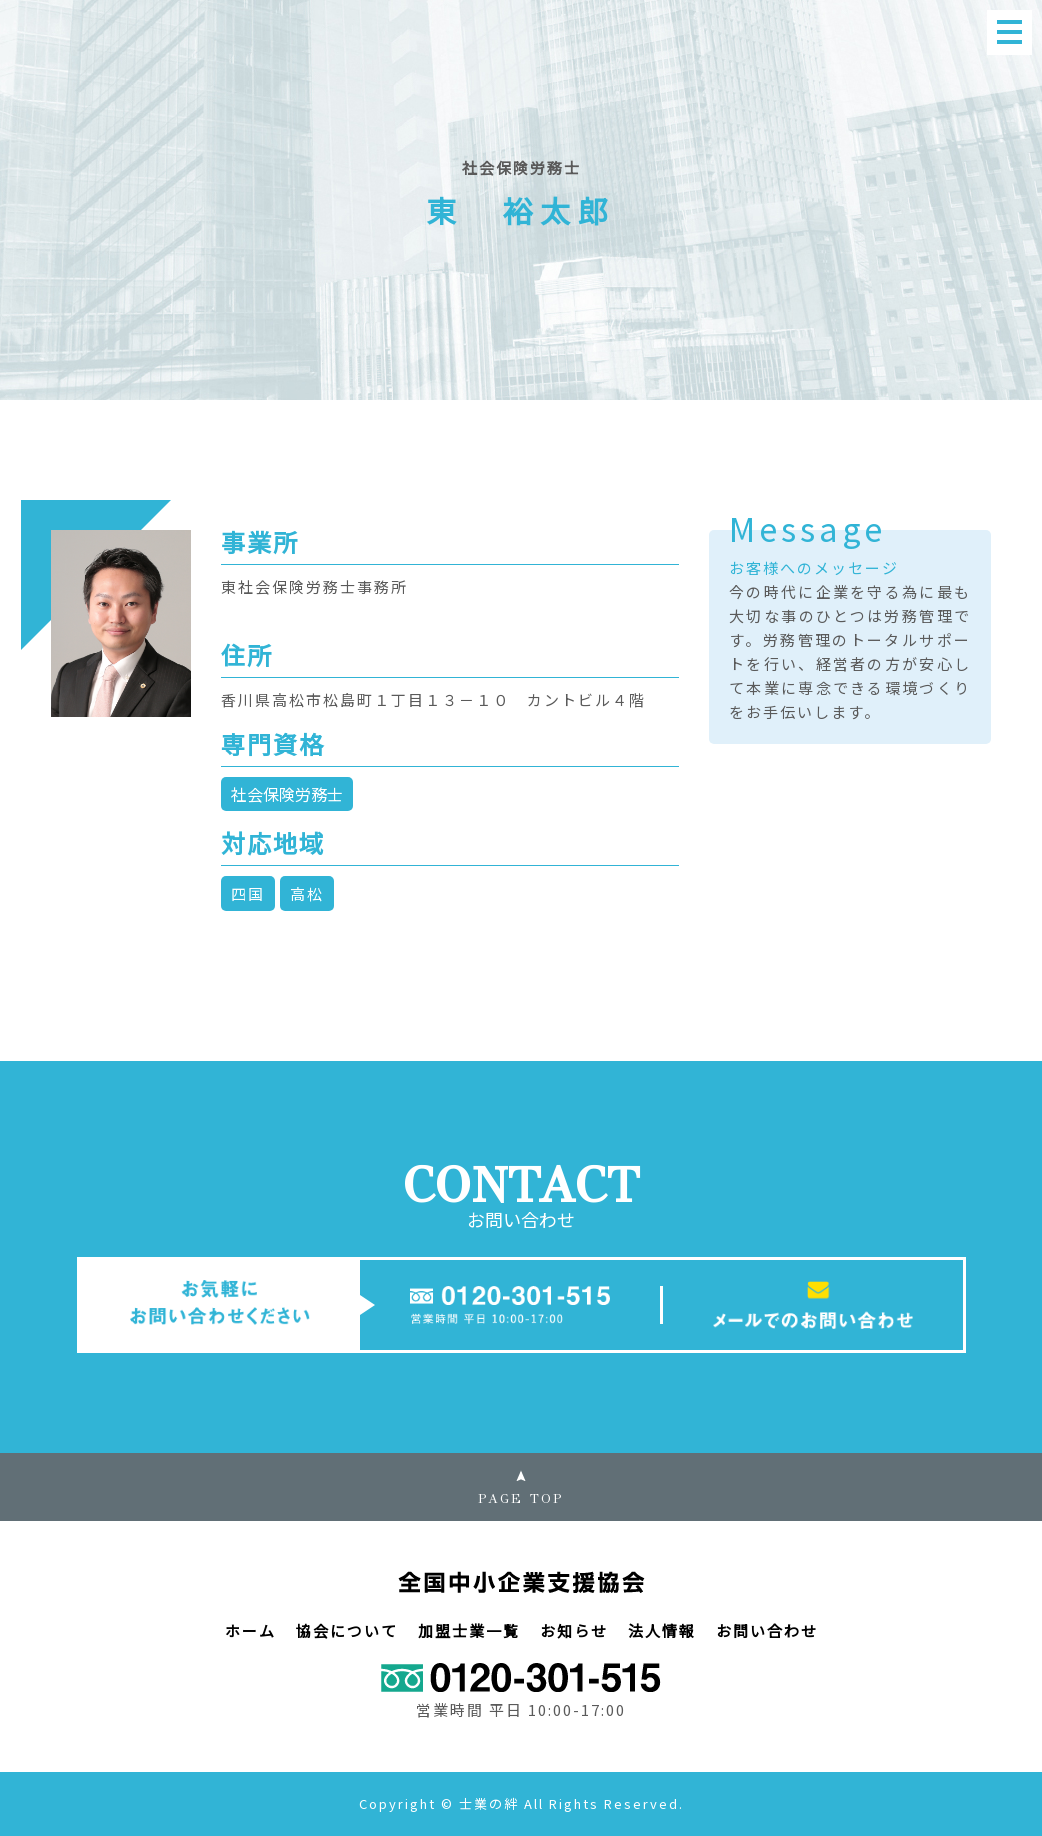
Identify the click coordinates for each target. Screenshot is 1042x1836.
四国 (248, 893)
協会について (347, 1630)
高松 (307, 893)
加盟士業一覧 (469, 1630)
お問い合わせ (767, 1630)
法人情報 (662, 1630)
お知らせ (574, 1630)
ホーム (250, 1630)
